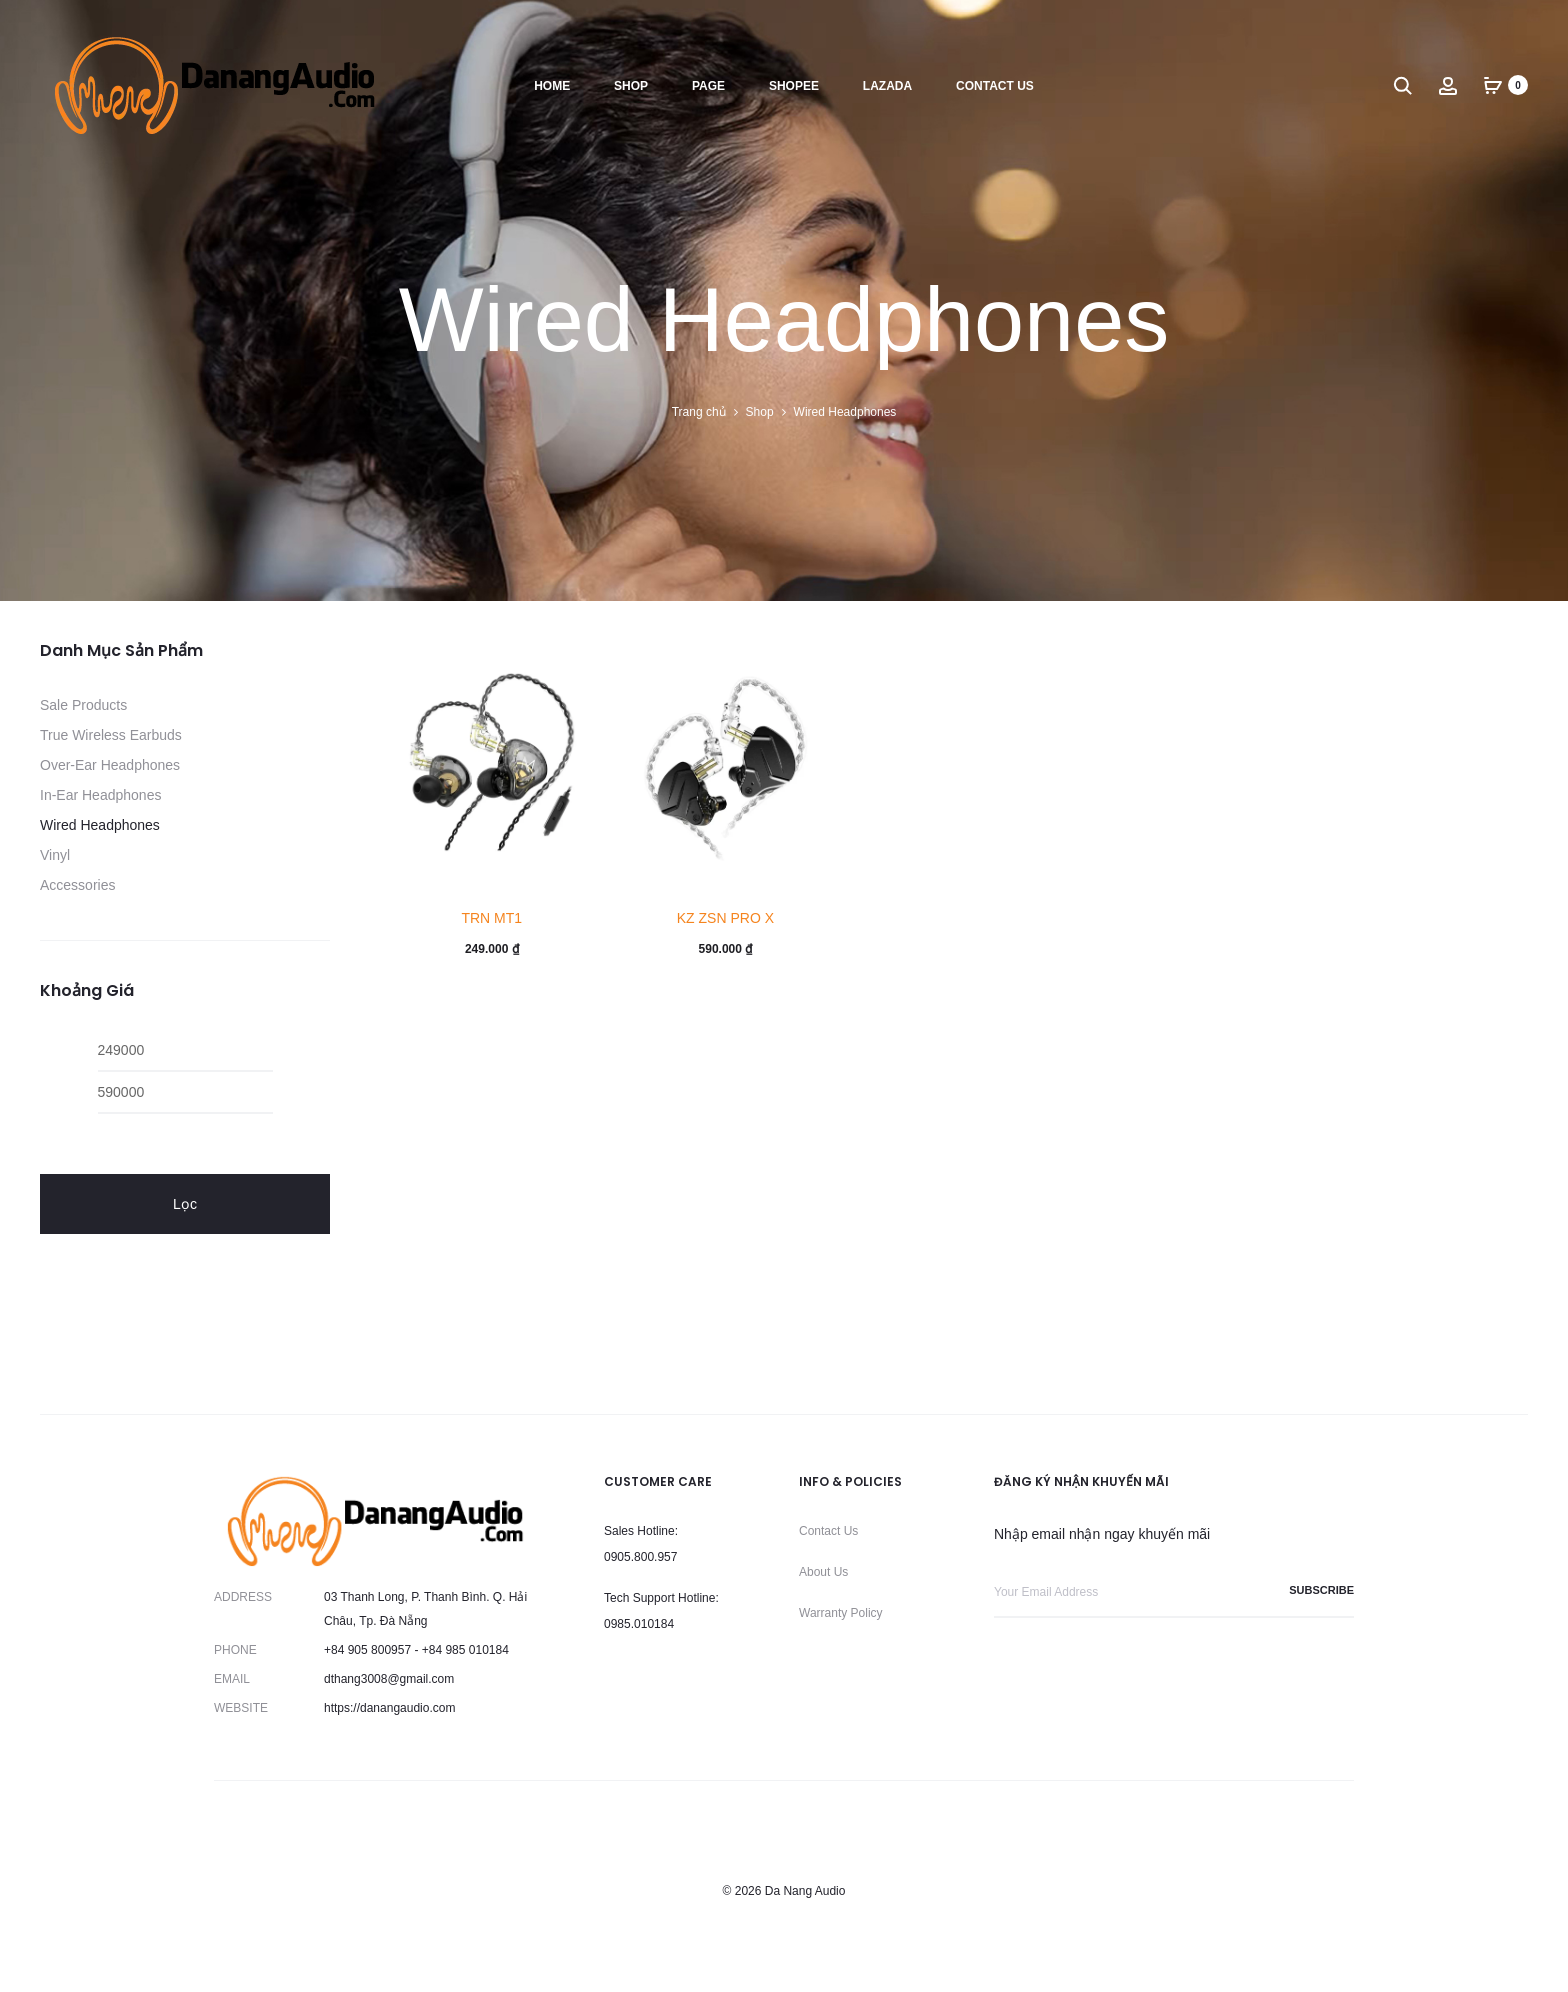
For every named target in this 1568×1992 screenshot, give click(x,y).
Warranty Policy (841, 1613)
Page (708, 86)
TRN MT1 (491, 918)
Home (552, 86)
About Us (823, 1572)
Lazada (887, 86)
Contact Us (828, 1531)
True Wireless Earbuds (111, 735)
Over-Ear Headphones (110, 765)
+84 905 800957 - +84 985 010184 (416, 1650)
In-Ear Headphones (100, 795)
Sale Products (83, 705)
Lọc (185, 1204)
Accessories (77, 885)
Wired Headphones (100, 825)
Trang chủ (699, 412)
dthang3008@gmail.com (389, 1679)
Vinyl (55, 855)
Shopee (794, 86)
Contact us (995, 86)
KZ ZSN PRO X (725, 918)
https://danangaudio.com (389, 1708)
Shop (631, 86)
